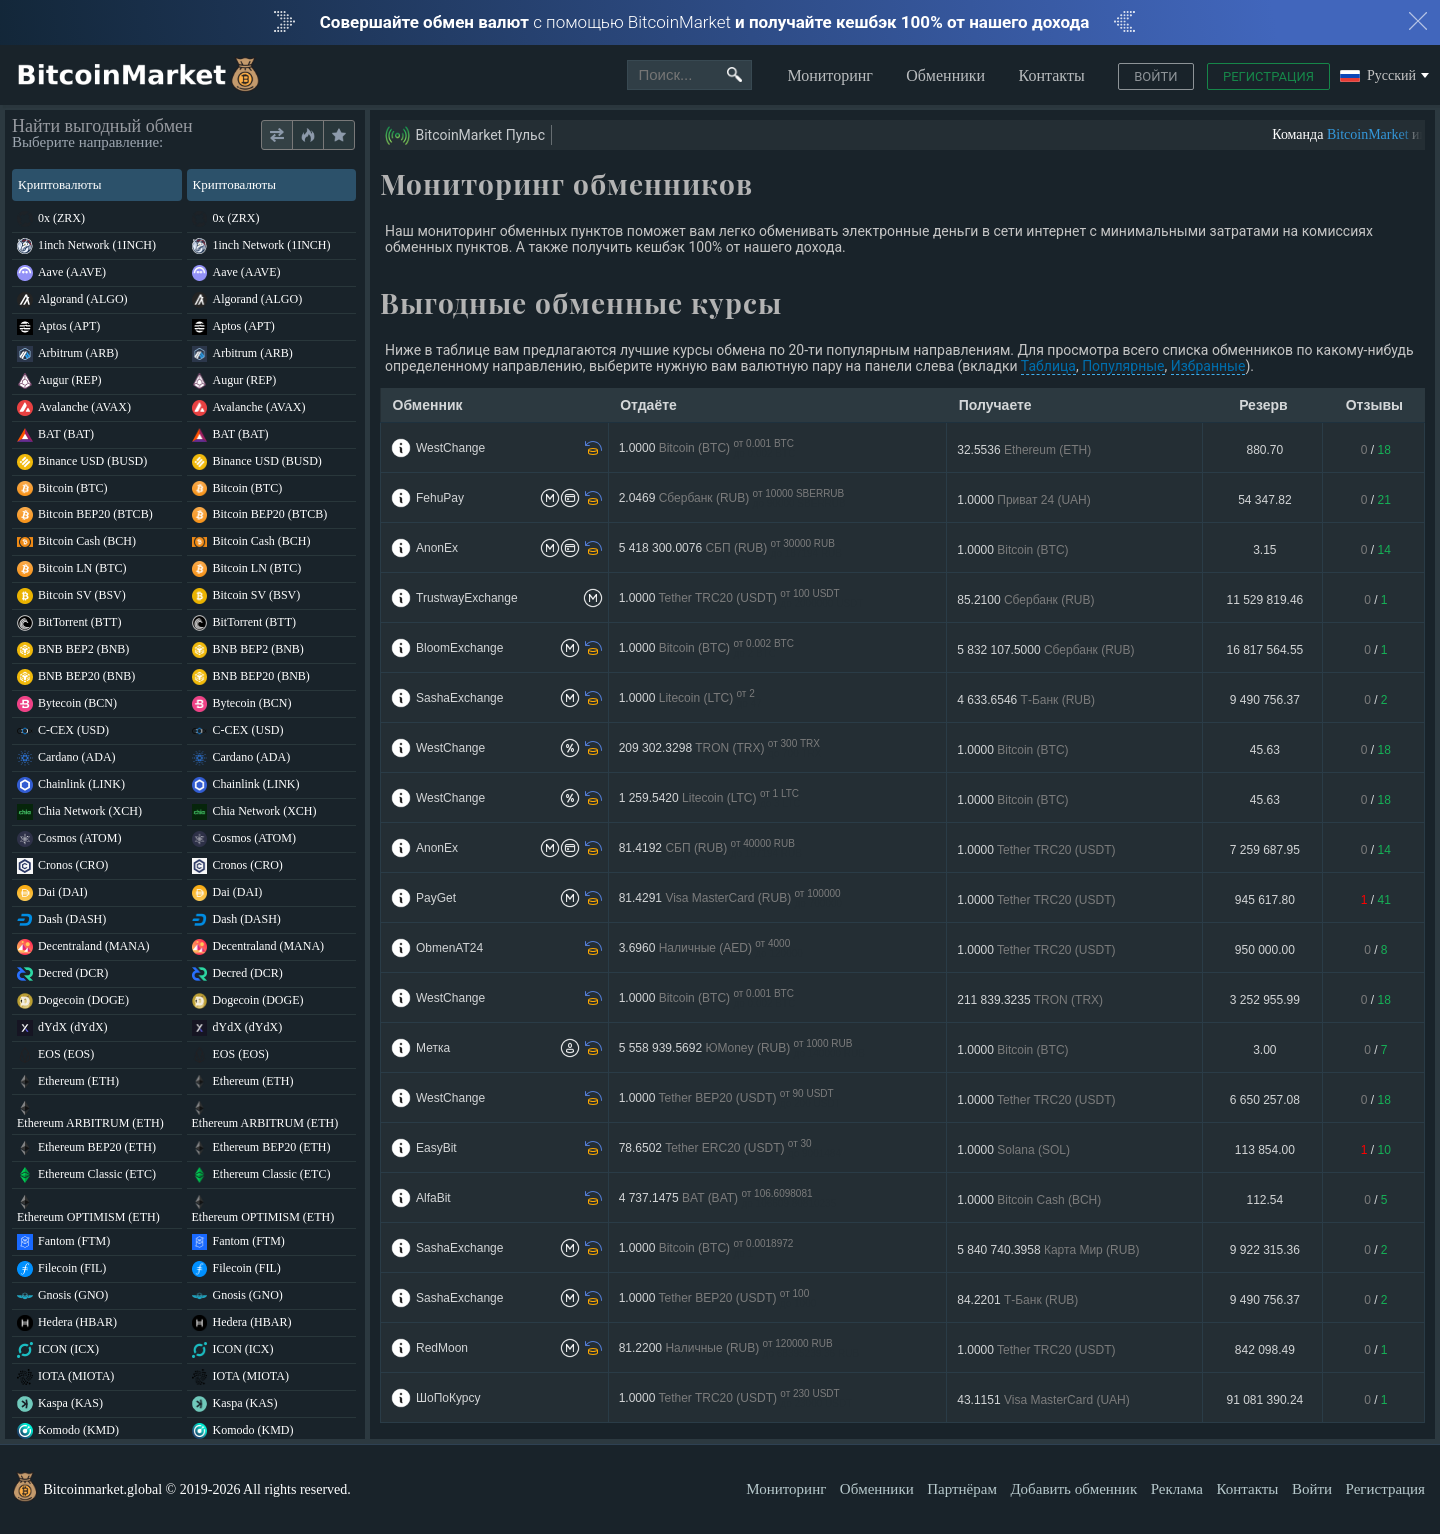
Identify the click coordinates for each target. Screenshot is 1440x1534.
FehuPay (440, 498)
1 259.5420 (710, 798)
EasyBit (436, 1148)
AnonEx (437, 548)
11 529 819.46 (1265, 600)
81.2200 (739, 1348)
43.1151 (1043, 1400)
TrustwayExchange (467, 598)
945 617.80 (1265, 900)
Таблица (1048, 366)
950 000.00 (1265, 950)
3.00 (1264, 1050)
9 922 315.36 (1265, 1250)
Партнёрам (962, 1489)
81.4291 (730, 898)
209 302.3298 (720, 748)
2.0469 (732, 498)
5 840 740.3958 (1048, 1250)
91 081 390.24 (1265, 1400)
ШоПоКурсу (448, 1398)
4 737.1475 (728, 1198)
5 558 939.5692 (742, 1048)
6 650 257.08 (1265, 1100)
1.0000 (707, 448)
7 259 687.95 (1265, 850)
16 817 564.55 (1265, 650)
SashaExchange (459, 698)
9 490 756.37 (1265, 700)
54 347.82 (1264, 500)
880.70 (1265, 450)
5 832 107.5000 (1045, 650)
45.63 (1265, 750)
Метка (433, 1048)
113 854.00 (1265, 1150)
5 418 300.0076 (730, 548)
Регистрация (1268, 76)
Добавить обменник (1073, 1489)
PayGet (436, 898)
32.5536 (1024, 450)
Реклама (1177, 1489)
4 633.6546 (1026, 700)
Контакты (1052, 75)
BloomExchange (459, 648)
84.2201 (1017, 1300)
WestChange (450, 448)
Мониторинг (829, 75)
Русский (1378, 76)
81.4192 (710, 848)
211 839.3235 (1030, 1000)
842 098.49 (1265, 1350)
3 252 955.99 (1265, 1000)
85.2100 (1025, 600)
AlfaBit (433, 1198)
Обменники (945, 75)
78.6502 (730, 1148)
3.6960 (711, 948)
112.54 (1265, 1200)
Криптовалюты (95, 184)
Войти (1155, 76)
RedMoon (442, 1348)
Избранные (1208, 366)
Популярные (1123, 366)
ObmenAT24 (449, 948)
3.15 (1264, 550)
